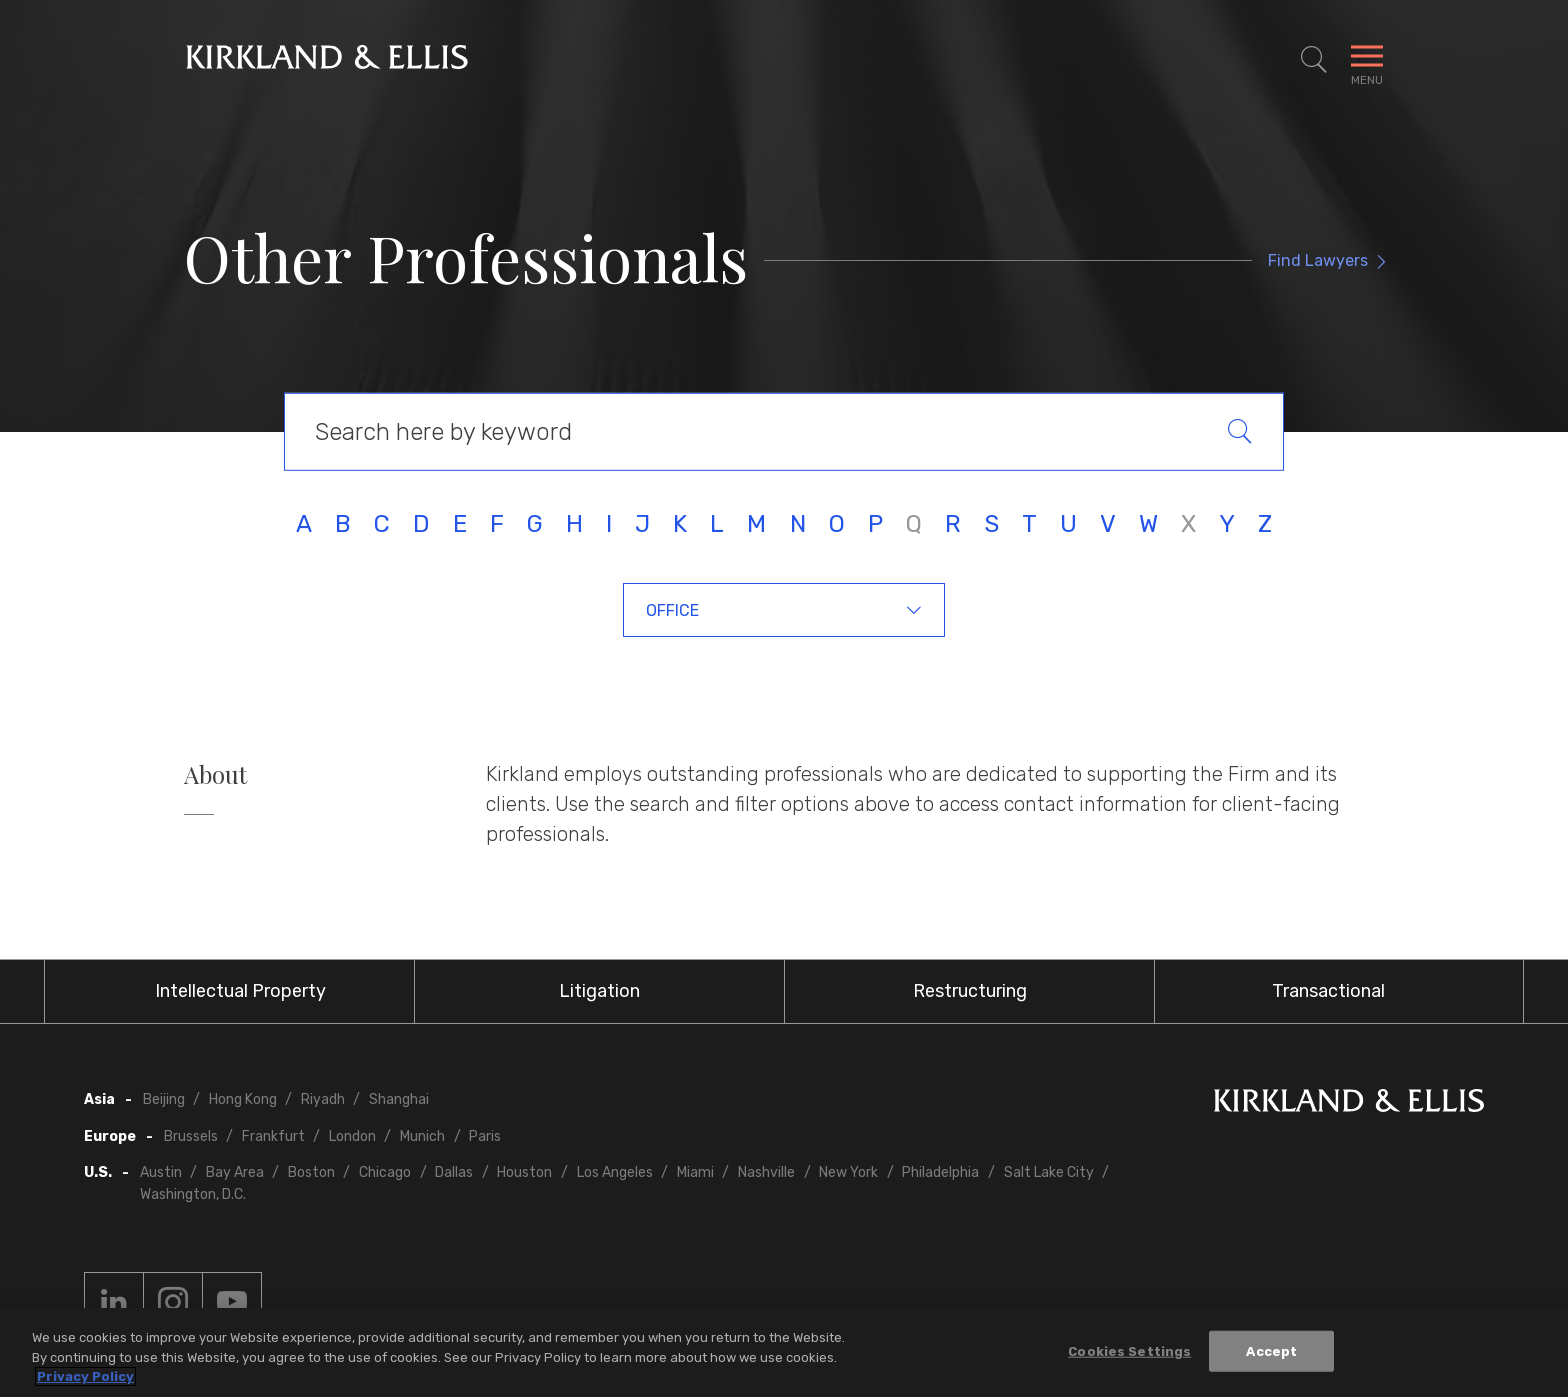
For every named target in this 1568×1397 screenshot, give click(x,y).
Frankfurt (273, 1136)
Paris (485, 1136)
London (352, 1136)
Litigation (599, 991)
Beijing (164, 1099)
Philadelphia (940, 1172)
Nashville (766, 1172)
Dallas (454, 1172)
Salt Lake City (1049, 1172)
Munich (422, 1136)
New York (848, 1172)
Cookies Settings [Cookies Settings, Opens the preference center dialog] (1129, 1351)
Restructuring (970, 991)
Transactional (1328, 991)
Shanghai (399, 1099)
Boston (311, 1172)
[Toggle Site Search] (1314, 60)
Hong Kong (243, 1099)
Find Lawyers (1318, 260)
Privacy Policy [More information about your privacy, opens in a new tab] (85, 1377)
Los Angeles (615, 1172)
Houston (524, 1172)
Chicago (385, 1172)
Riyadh (323, 1099)
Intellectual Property (240, 991)
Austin (161, 1172)
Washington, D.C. (193, 1194)
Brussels (191, 1136)
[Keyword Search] (784, 432)
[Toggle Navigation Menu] (1367, 60)
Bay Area (235, 1172)
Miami (695, 1172)
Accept (1271, 1351)
